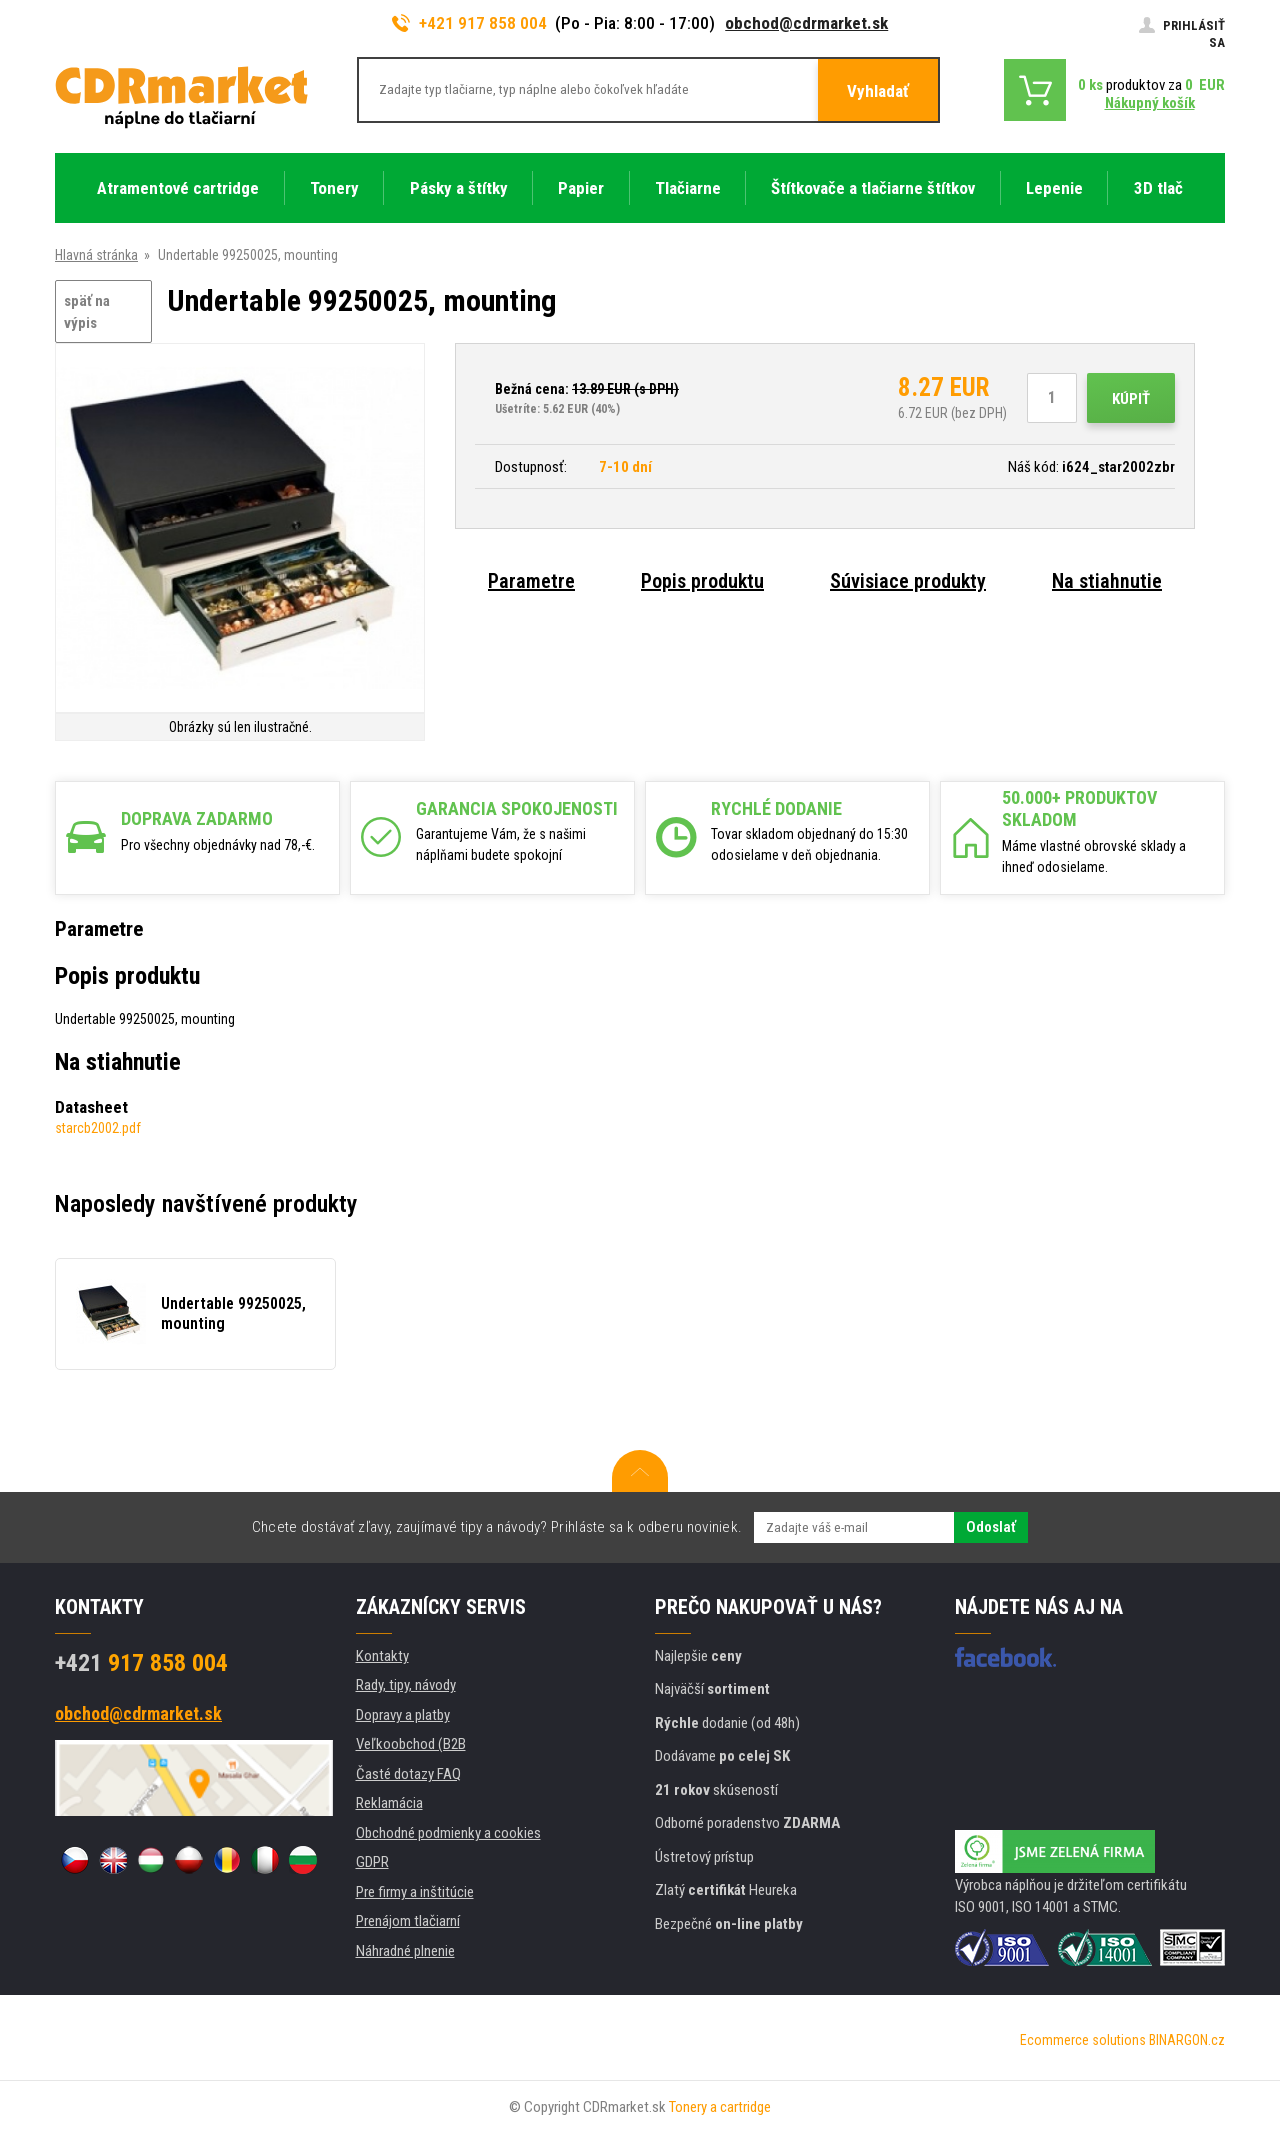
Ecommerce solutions (1083, 2040)
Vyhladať (878, 91)
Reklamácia (389, 1803)
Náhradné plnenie (405, 1951)
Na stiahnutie (1107, 581)
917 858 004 (141, 1663)
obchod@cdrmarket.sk (806, 23)
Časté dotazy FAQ (408, 1774)
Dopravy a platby (403, 1715)
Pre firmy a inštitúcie (415, 1892)
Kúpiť (1131, 399)
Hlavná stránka (96, 255)
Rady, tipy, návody (406, 1685)
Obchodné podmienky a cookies (448, 1833)
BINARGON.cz (1187, 2040)
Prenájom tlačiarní (408, 1921)
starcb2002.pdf (98, 1128)
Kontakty (382, 1656)
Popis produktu (702, 581)
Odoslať (991, 1527)
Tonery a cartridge (720, 2107)
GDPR (372, 1862)
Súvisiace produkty (908, 581)
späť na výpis (87, 312)
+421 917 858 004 (470, 23)
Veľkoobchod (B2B (411, 1744)
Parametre (531, 581)
